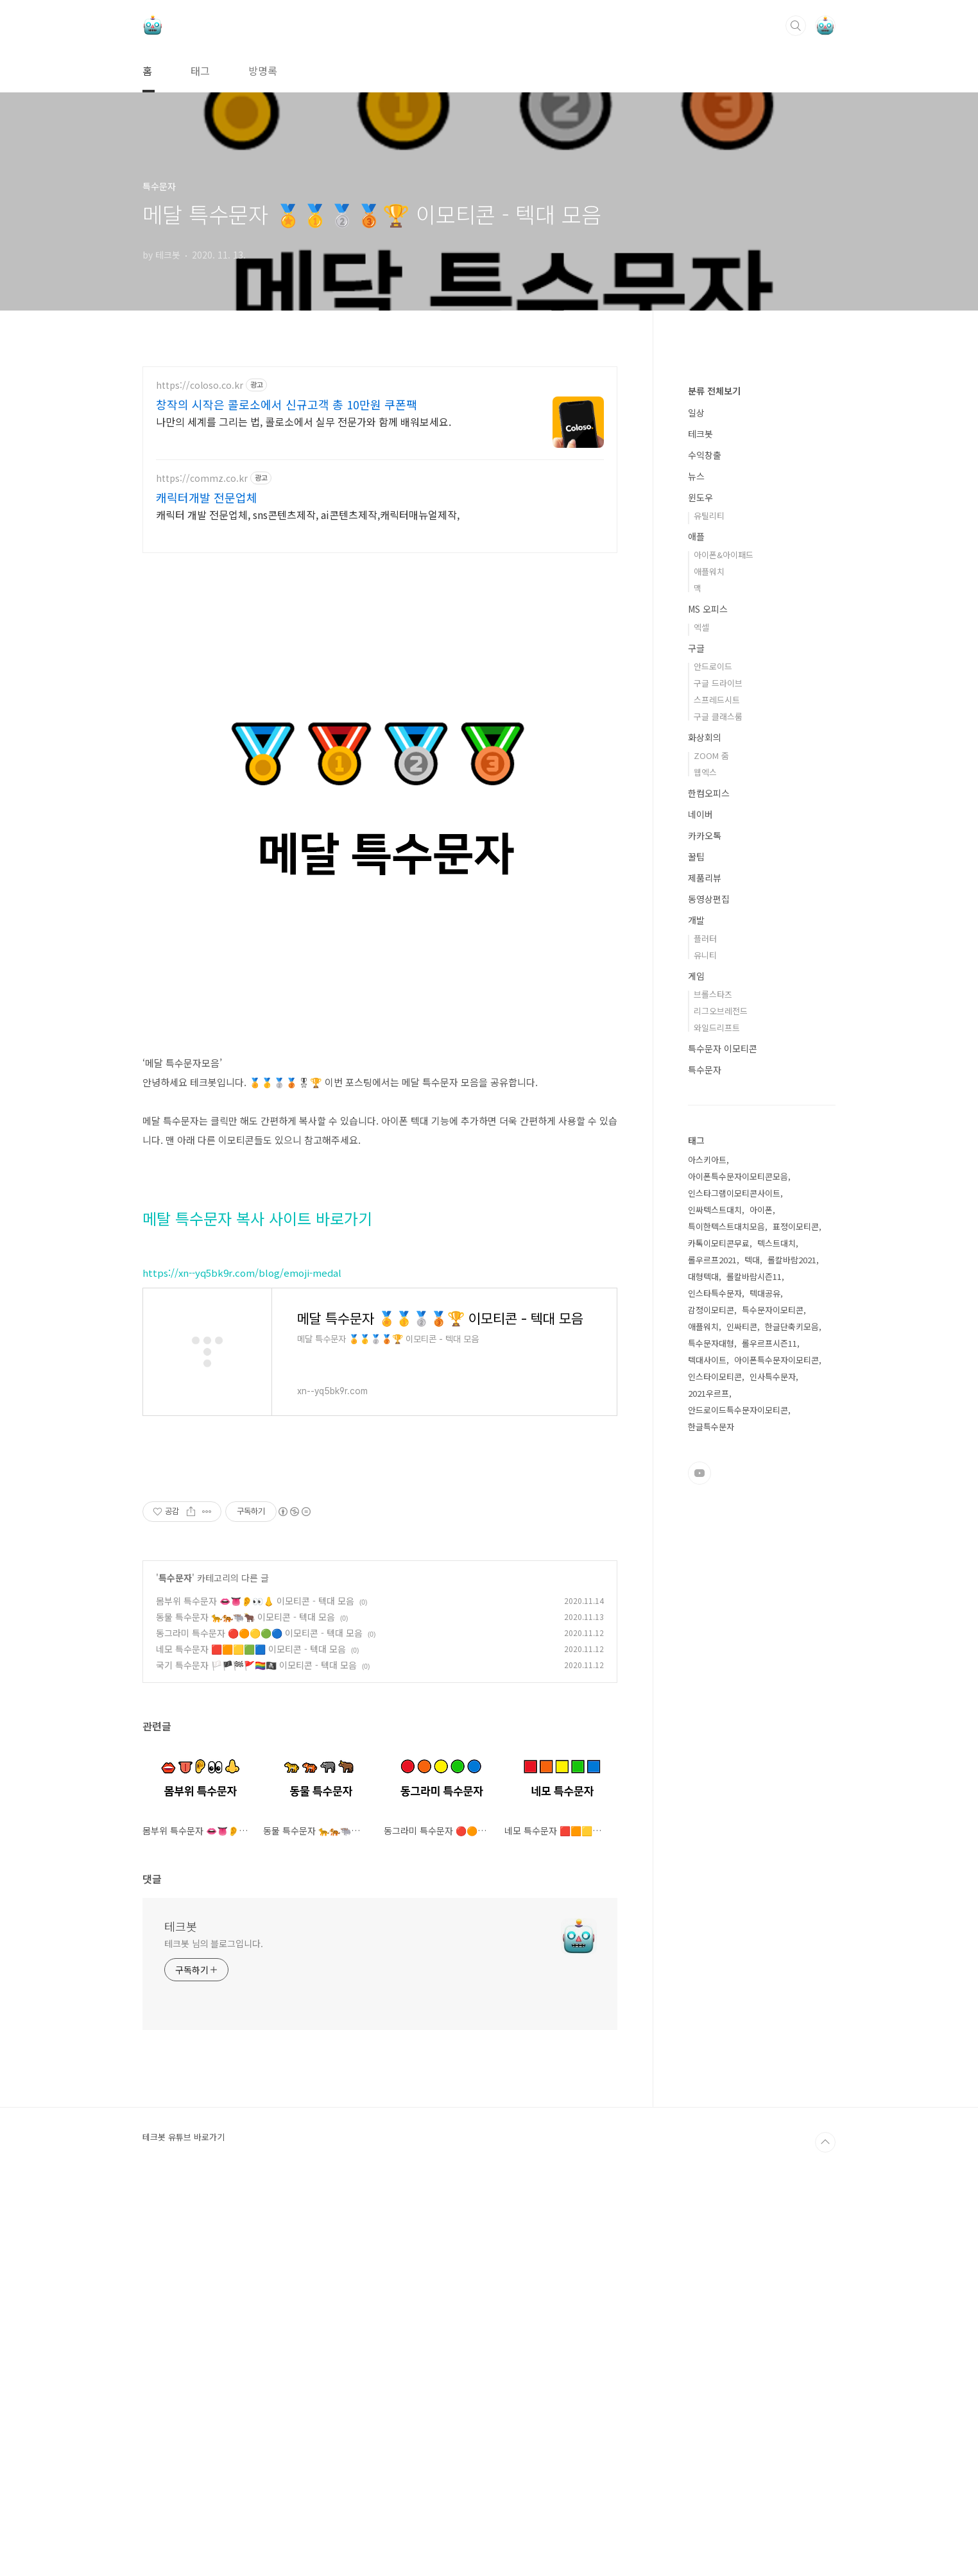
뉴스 (696, 861)
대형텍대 (703, 1661)
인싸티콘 (741, 1711)
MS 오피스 (708, 993)
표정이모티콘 (796, 1611)
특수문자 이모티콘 (722, 1433)
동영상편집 (709, 1283)
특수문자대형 (711, 1728)
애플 (696, 921)
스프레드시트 (717, 1085)
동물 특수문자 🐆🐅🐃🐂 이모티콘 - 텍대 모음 (245, 2010)
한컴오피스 (709, 1178)
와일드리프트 (717, 1412)
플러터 (705, 1323)
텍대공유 (765, 1678)
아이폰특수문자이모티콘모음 (738, 1561)
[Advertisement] (379, 478)
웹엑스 (705, 1157)
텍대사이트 (707, 1745)
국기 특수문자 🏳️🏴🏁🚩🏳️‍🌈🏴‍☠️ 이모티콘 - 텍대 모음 (256, 2058)
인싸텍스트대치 (715, 1595)
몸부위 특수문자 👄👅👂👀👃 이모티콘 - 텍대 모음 (255, 1994)
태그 (200, 70)
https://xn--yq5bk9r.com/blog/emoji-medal (241, 1487)
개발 (696, 1305)
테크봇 (180, 2320)
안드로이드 (713, 1051)
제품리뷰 (704, 1262)
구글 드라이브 (718, 1068)
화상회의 (704, 1122)
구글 (696, 1033)
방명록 (262, 70)
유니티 (705, 1340)
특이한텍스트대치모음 (726, 1611)
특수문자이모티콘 (772, 1695)
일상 (696, 797)
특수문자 (175, 1971)
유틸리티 (709, 900)
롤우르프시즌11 (769, 1728)
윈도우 (700, 882)
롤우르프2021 (712, 1645)
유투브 (699, 1858)
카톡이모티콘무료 (719, 1628)
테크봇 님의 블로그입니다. (213, 2337)
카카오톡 (704, 1220)
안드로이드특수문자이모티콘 (738, 1795)
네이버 (700, 1199)
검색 (795, 25)
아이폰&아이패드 (723, 940)
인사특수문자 (773, 1761)
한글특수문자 (711, 1811)
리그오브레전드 (721, 1396)
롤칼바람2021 (792, 1645)
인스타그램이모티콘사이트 (734, 1578)
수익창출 (704, 839)
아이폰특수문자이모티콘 (776, 1745)
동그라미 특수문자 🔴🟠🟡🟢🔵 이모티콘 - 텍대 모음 (259, 2026)
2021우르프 (708, 1778)
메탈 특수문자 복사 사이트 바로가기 (257, 1432)
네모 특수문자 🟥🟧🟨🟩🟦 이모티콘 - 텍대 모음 (251, 2042)
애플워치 (709, 956)
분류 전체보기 (714, 775)
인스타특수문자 (715, 1678)
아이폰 (761, 1595)
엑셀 (701, 1012)
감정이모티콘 (711, 1695)
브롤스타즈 (713, 1379)
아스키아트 (707, 1545)
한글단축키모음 (792, 1711)
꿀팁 (696, 1241)
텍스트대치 (776, 1628)
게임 (696, 1360)
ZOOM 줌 (711, 1140)
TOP (825, 2536)
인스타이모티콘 (715, 1761)
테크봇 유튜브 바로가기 (183, 2531)
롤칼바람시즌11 (754, 1661)
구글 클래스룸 (718, 1101)
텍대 (752, 1645)
